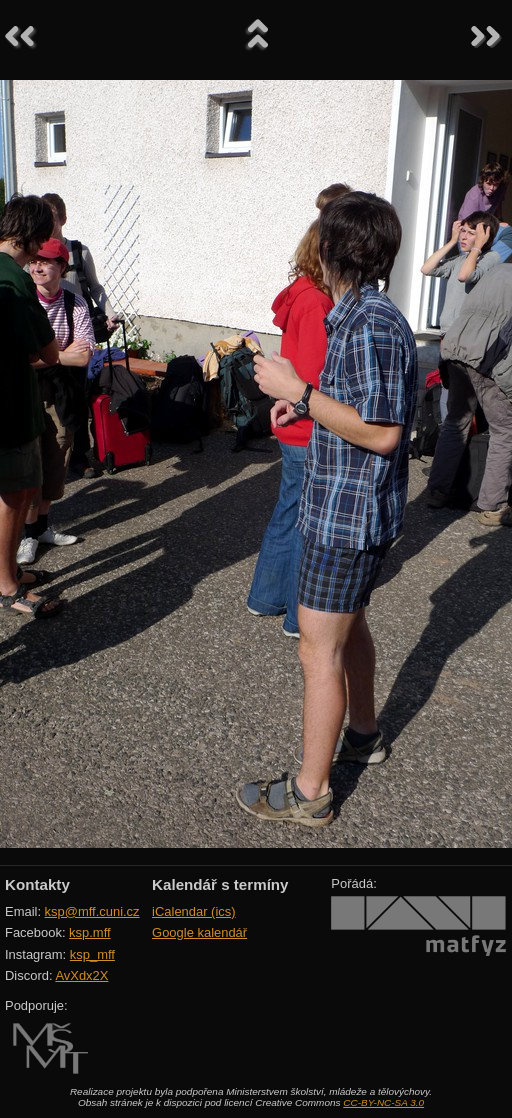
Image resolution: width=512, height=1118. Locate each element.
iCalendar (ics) (194, 911)
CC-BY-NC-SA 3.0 (383, 1102)
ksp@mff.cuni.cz (92, 911)
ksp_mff (92, 954)
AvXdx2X (81, 975)
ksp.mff (90, 932)
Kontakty (37, 884)
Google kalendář (199, 932)
